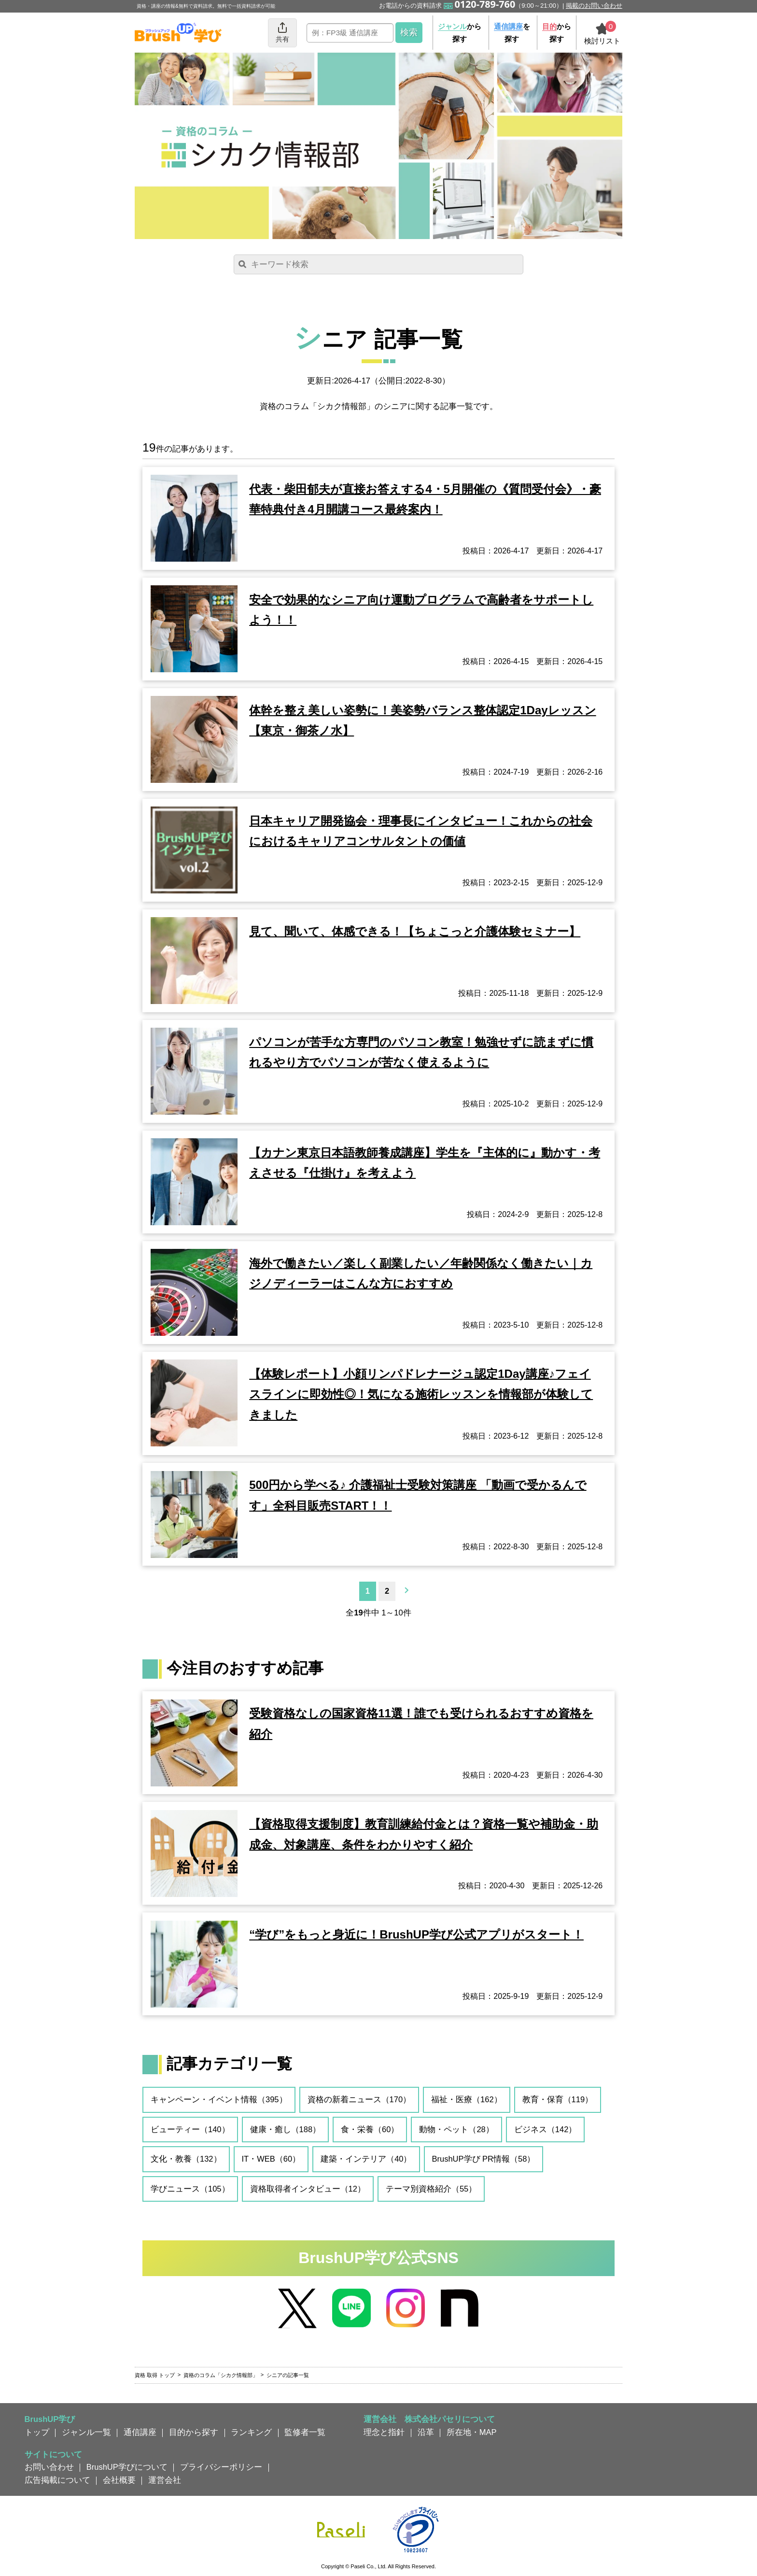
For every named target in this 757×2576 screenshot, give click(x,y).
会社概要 (119, 2480)
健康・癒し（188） (285, 2129)
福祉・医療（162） (466, 2099)
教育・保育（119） (557, 2099)
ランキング (251, 2432)
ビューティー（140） (190, 2129)
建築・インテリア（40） (366, 2158)
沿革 (426, 2432)
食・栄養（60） (370, 2129)
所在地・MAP (472, 2432)
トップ (37, 2432)
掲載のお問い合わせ (594, 5)
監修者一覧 (304, 2432)
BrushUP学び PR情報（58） (483, 2158)
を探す (512, 32)
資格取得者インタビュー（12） (307, 2188)
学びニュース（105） (190, 2188)
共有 (282, 32)
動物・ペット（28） (456, 2129)
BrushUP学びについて (127, 2467)
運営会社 (164, 2480)
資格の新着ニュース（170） (359, 2099)
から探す (459, 32)
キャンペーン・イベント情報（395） (219, 2099)
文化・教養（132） (186, 2158)
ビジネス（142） (545, 2129)
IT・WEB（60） (271, 2158)
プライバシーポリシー (221, 2467)
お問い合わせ (49, 2467)
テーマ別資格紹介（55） (431, 2188)
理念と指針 (384, 2432)
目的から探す (193, 2432)
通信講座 (140, 2432)
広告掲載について (57, 2480)
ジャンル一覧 (86, 2432)
